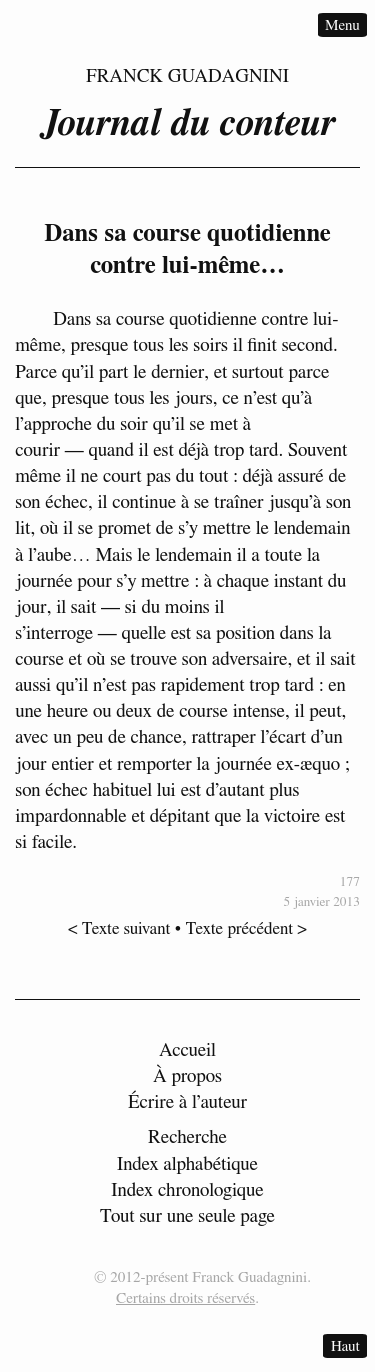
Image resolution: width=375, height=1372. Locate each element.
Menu (342, 24)
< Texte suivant (119, 927)
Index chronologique (187, 1190)
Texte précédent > (246, 927)
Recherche (187, 1137)
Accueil (187, 1050)
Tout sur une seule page (187, 1216)
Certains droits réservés (185, 1298)
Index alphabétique (187, 1164)
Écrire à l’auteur (187, 1102)
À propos (187, 1076)
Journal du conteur (188, 124)
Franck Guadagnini (187, 76)
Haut (345, 1345)
